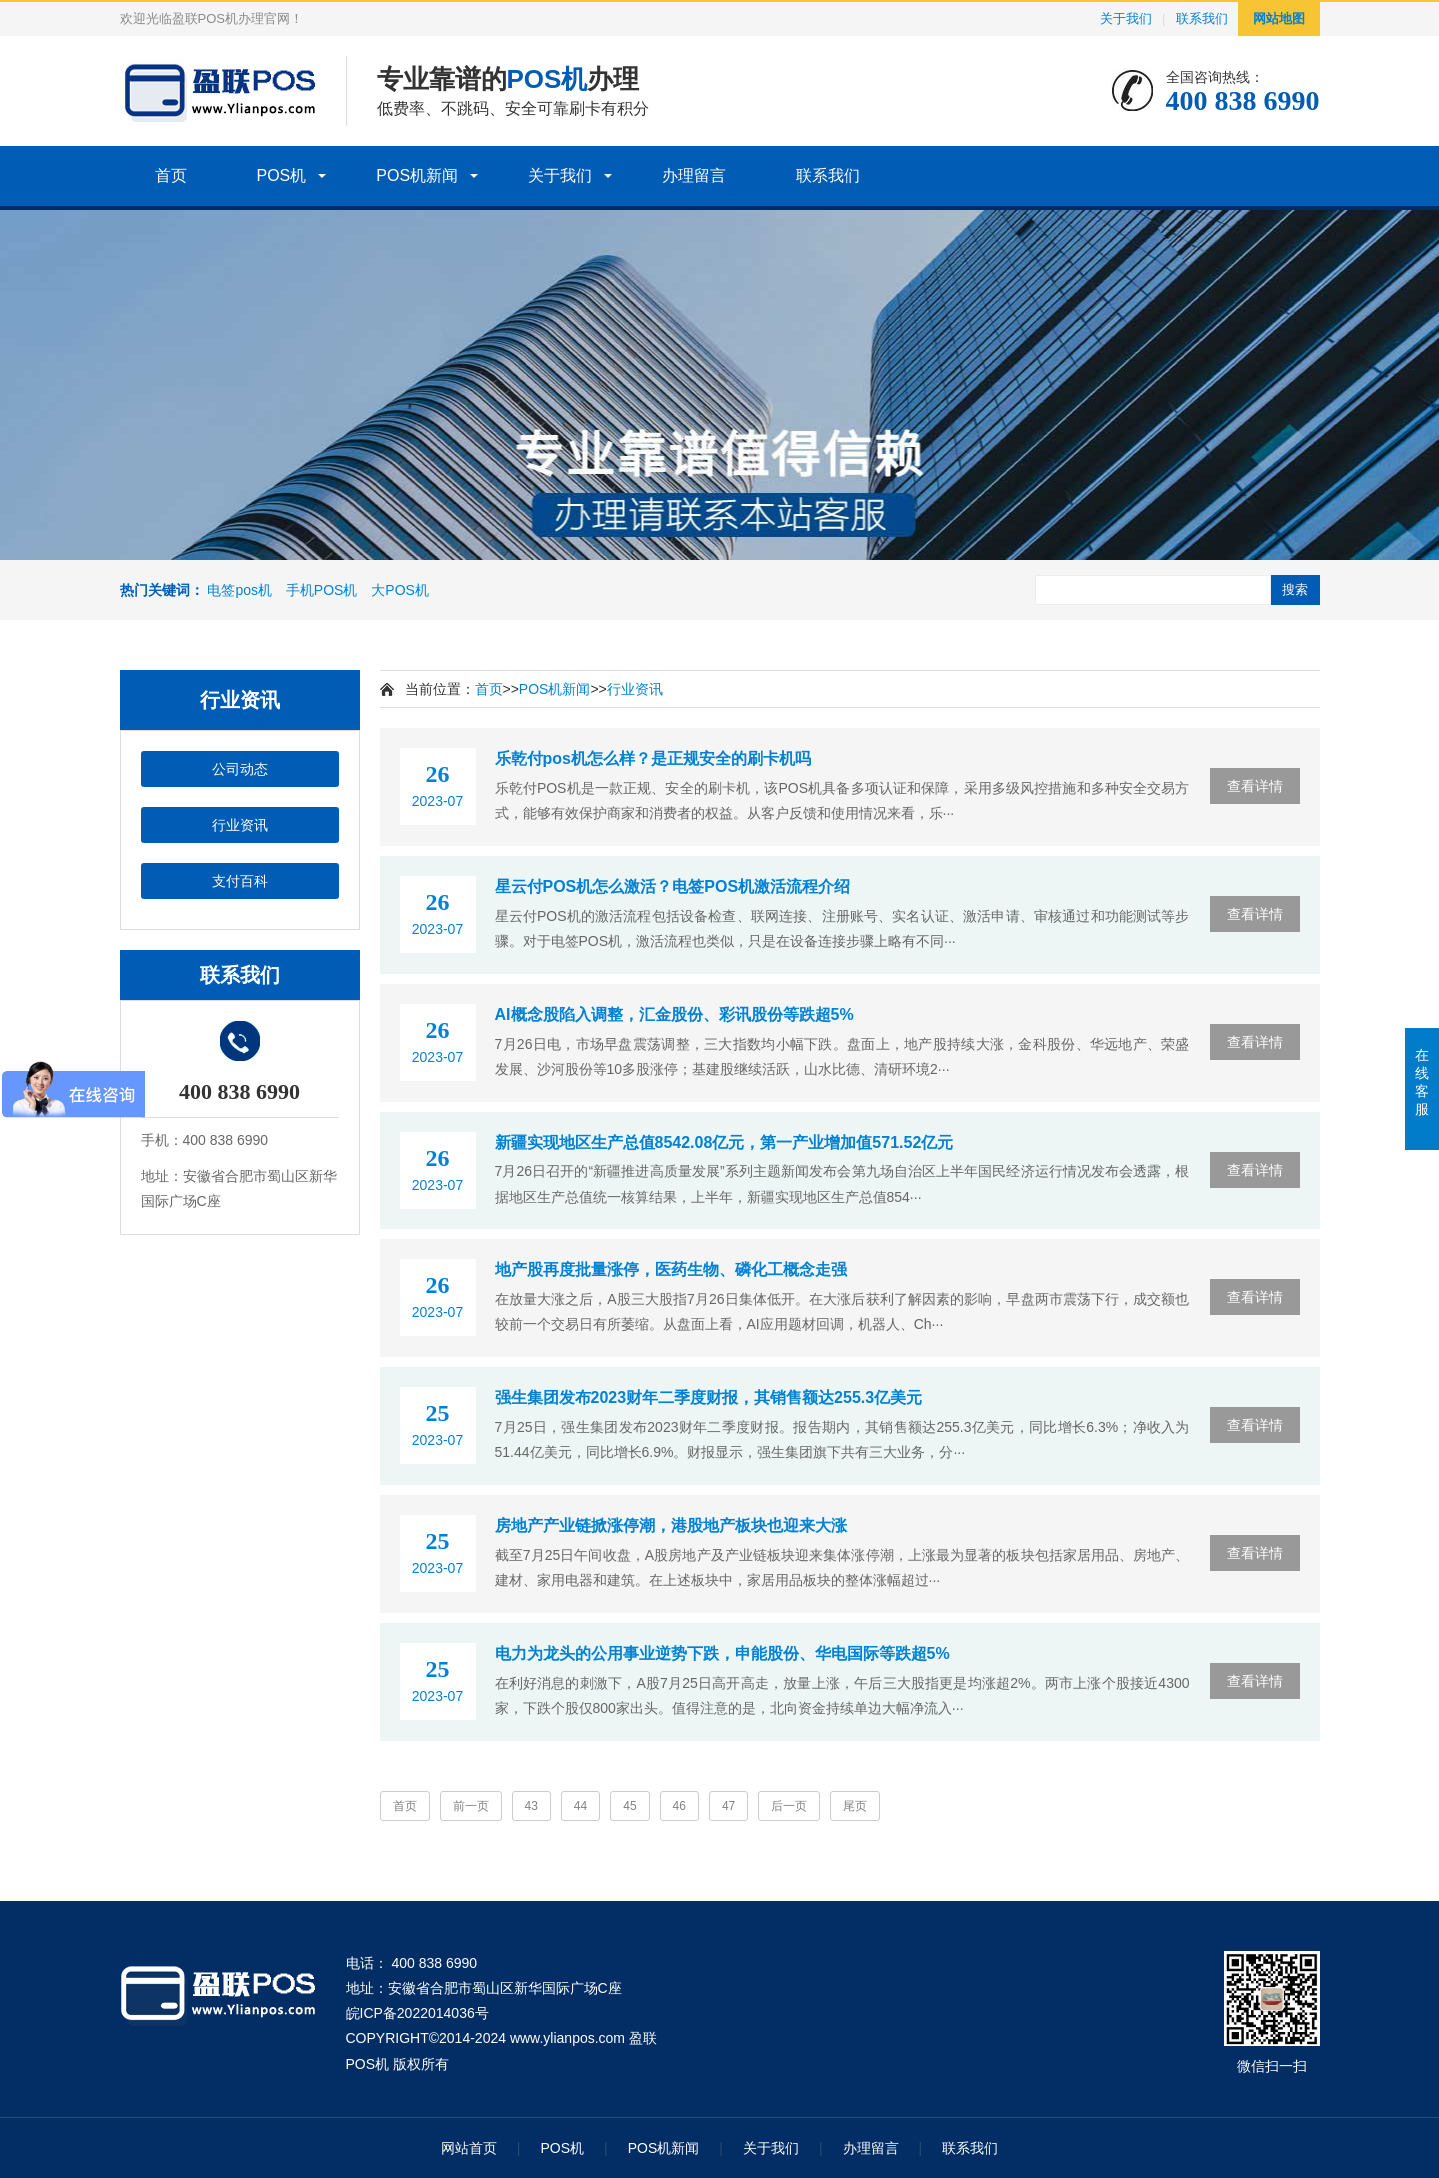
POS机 (282, 175)
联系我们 (1202, 18)
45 (629, 1806)
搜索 (1295, 589)
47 (728, 1806)
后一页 (789, 1806)
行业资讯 (240, 825)
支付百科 (240, 881)
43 (531, 1806)
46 (679, 1806)
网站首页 (469, 2148)
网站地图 (1279, 18)
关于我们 (1126, 18)
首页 (171, 175)
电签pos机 (239, 590)
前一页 (471, 1806)
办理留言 (694, 175)
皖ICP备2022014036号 (417, 2013)
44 (580, 1806)
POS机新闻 (417, 175)
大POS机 (400, 590)
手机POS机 (322, 590)
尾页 (855, 1806)
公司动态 (240, 769)
